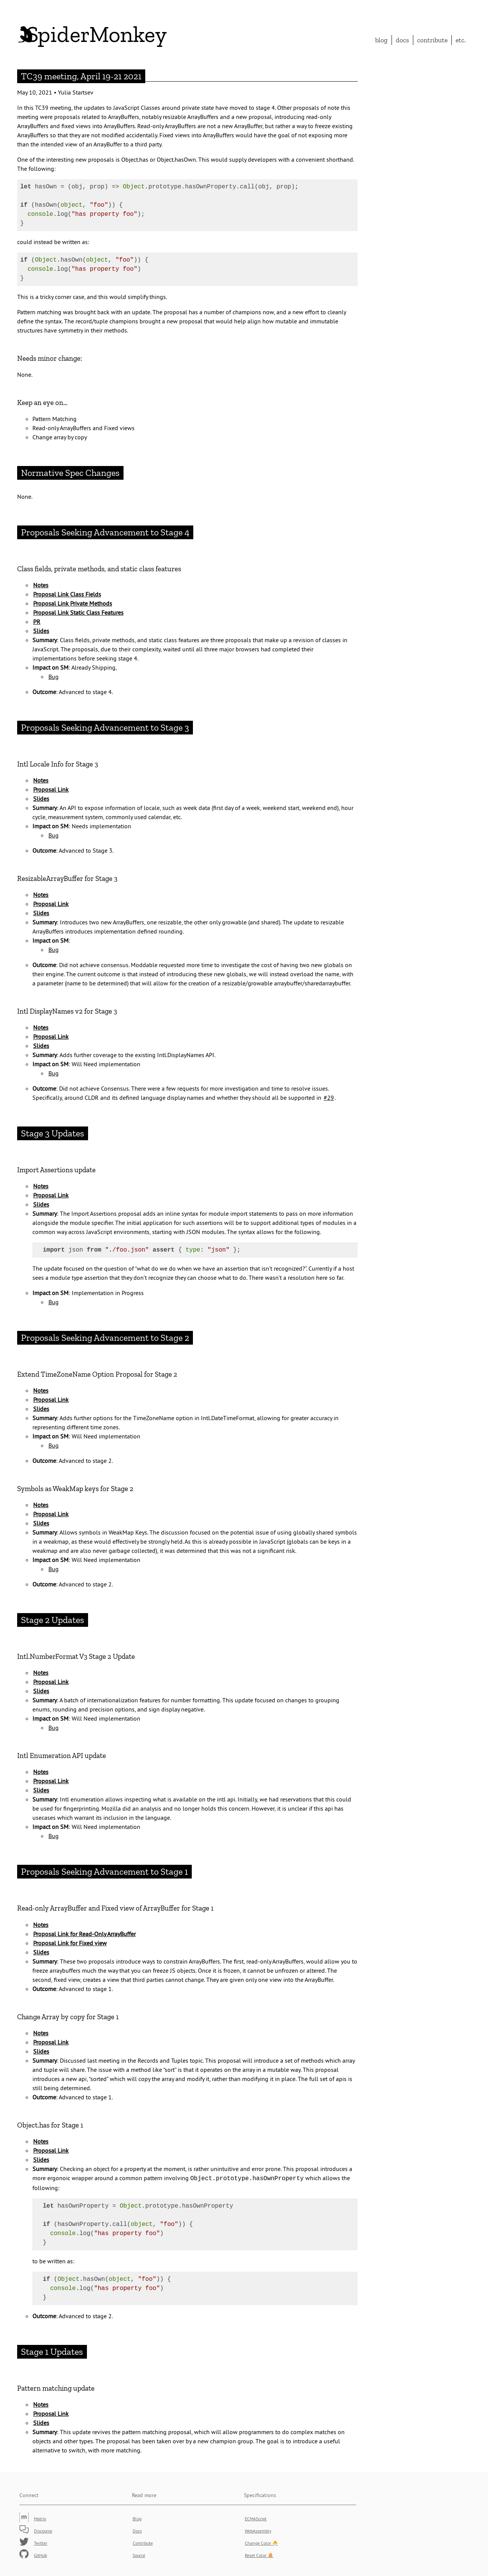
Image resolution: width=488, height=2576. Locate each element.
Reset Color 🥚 (259, 2554)
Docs (402, 40)
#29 (329, 1097)
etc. (461, 40)
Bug (53, 676)
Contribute (432, 40)
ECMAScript (255, 2518)
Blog (381, 40)
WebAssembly (258, 2530)
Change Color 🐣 (261, 2542)
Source (139, 2554)
